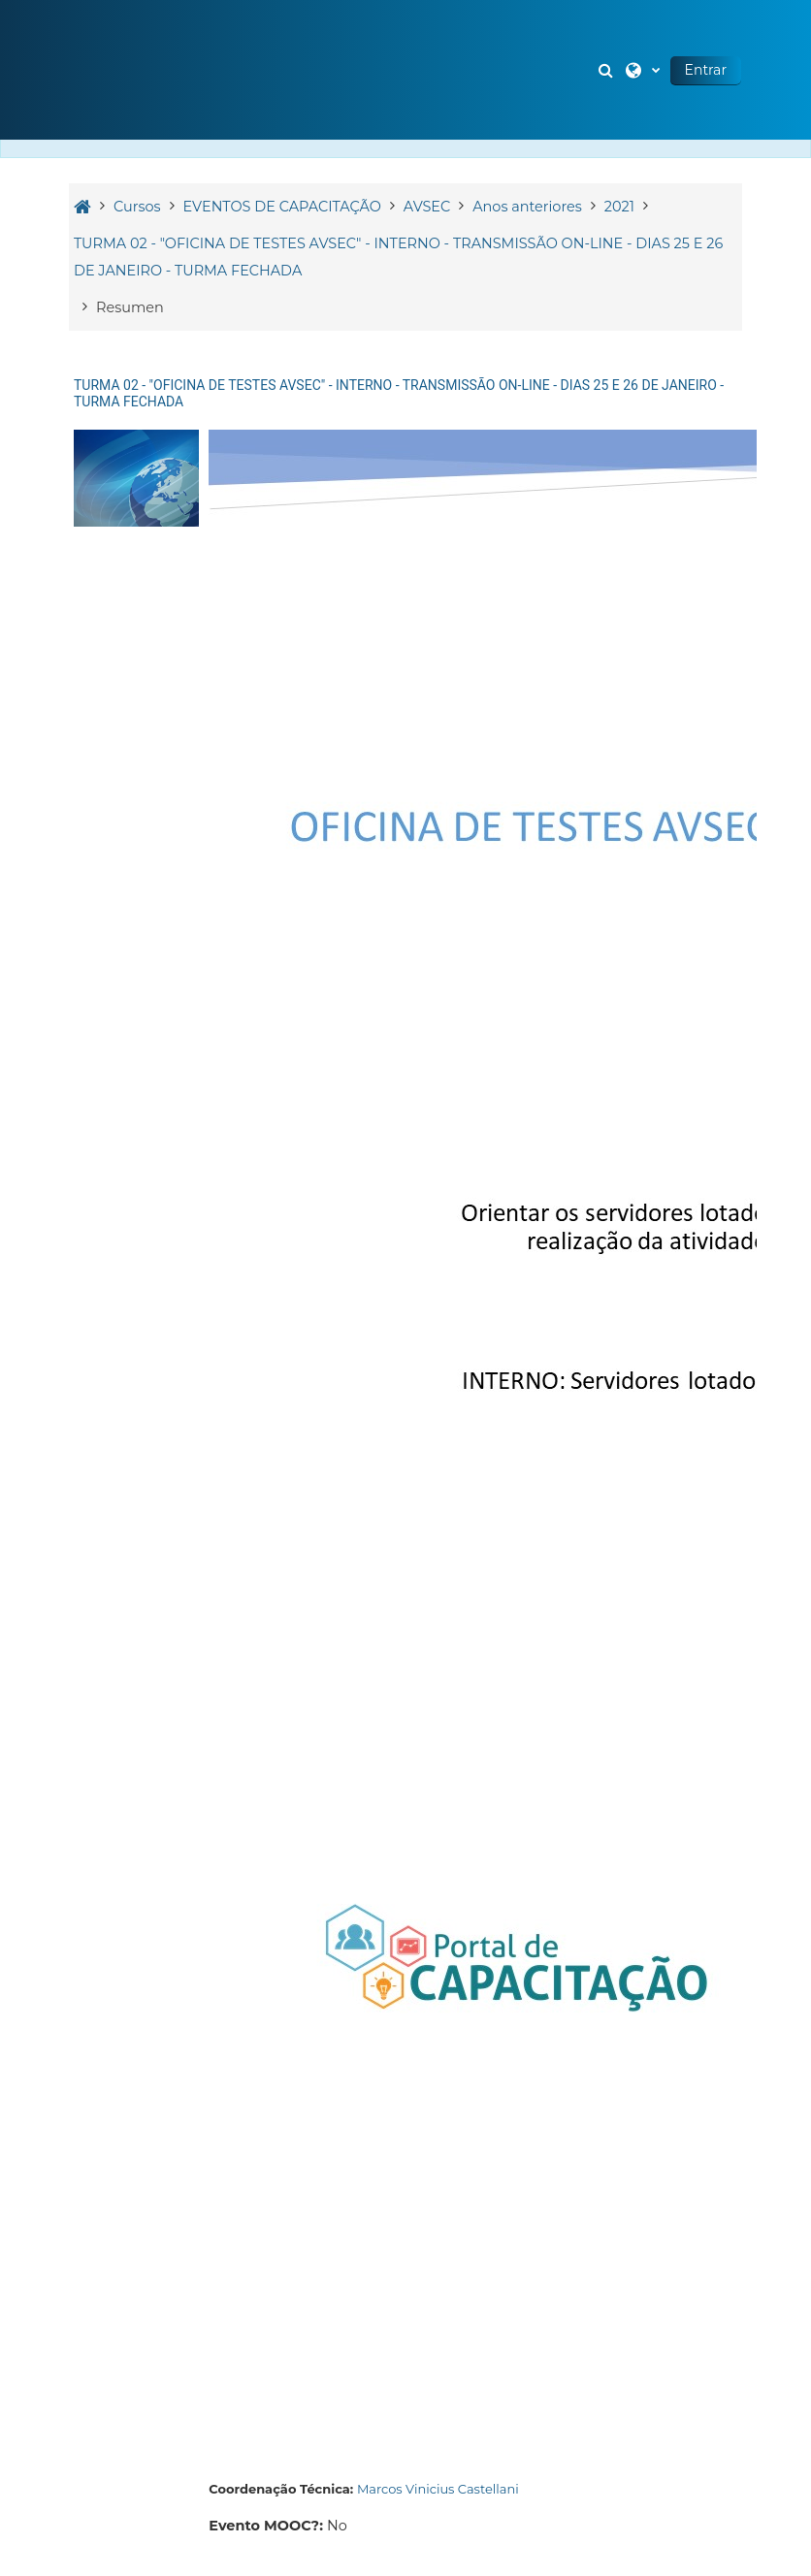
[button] (608, 69)
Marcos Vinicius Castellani (438, 2488)
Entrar (706, 70)
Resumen (130, 307)
